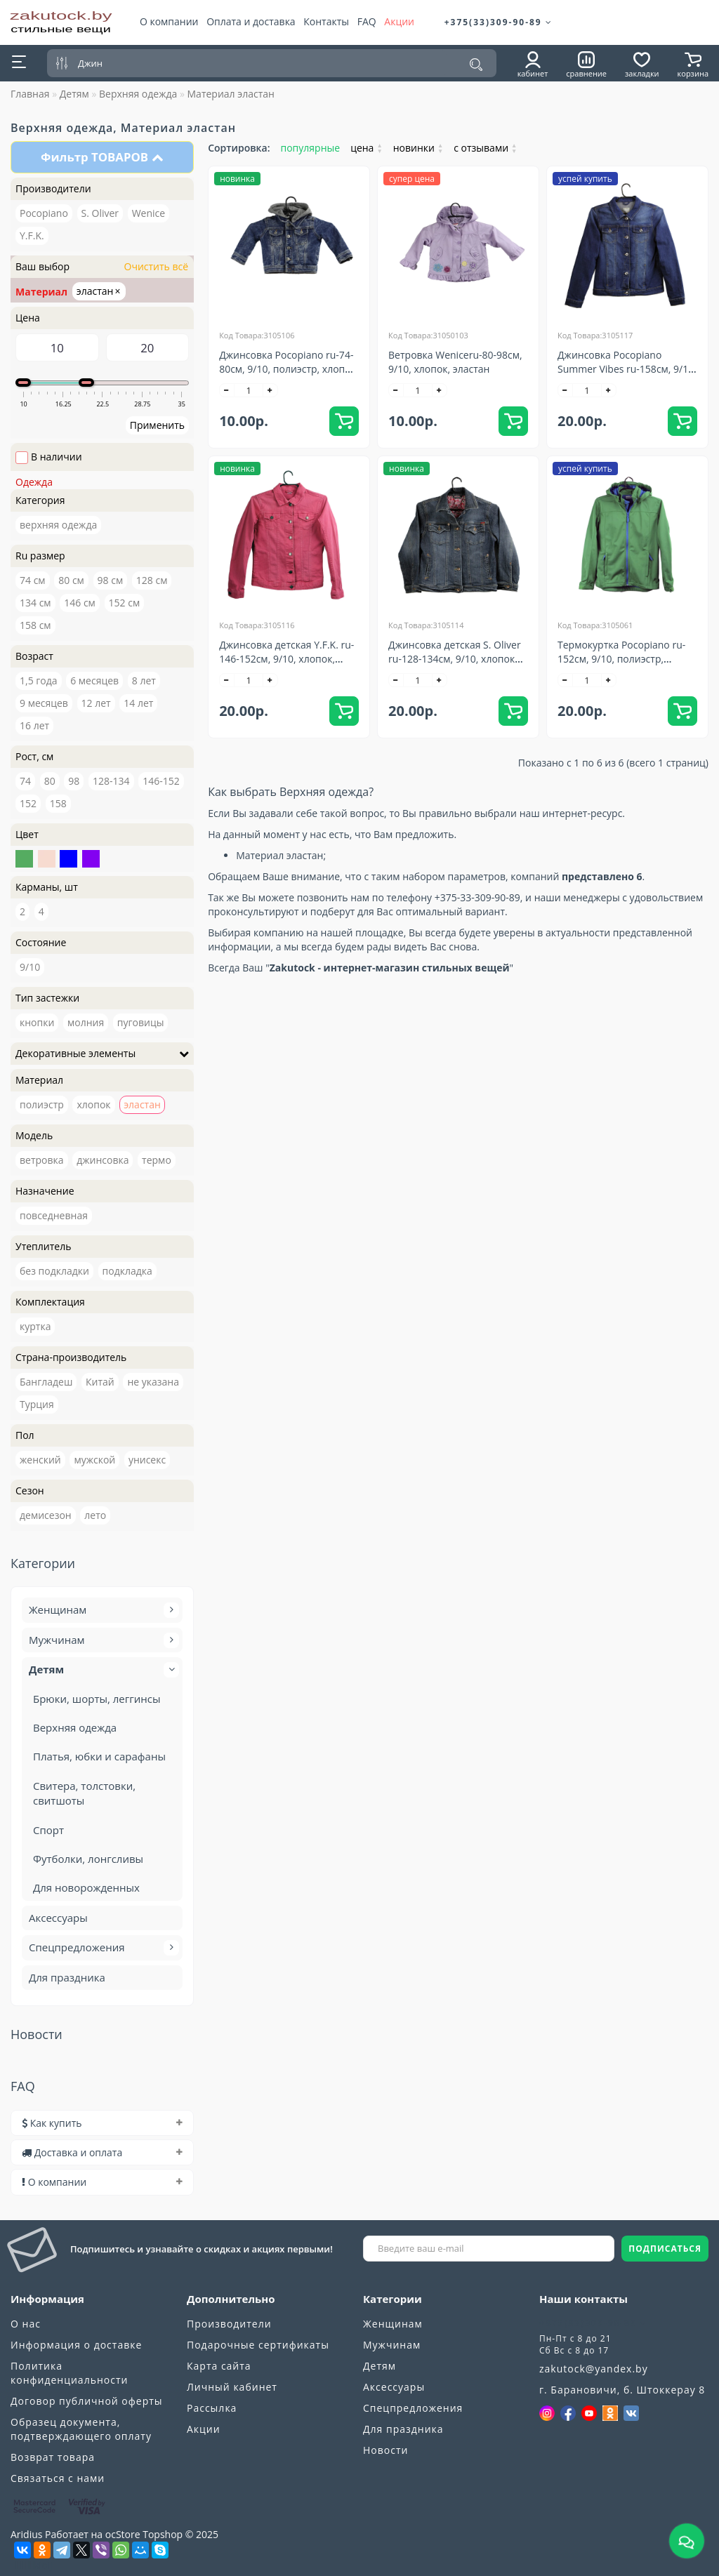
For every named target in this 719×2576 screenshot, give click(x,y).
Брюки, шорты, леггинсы (96, 1699)
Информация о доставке (76, 2344)
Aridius (26, 2534)
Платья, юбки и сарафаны (99, 1756)
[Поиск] (476, 64)
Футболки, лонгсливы (88, 1859)
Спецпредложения (102, 1948)
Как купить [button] (102, 2123)
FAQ (366, 21)
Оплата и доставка (251, 21)
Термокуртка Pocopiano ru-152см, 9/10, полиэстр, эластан (621, 658)
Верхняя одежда (138, 93)
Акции (399, 21)
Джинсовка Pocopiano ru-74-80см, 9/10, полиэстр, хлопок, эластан (288, 369)
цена (366, 147)
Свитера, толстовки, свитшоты (84, 1793)
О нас (26, 2323)
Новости (385, 2450)
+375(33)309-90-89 (498, 22)
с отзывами (485, 147)
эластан (99, 291)
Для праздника (67, 1977)
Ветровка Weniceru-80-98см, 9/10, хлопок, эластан (455, 362)
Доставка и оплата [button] (102, 2152)
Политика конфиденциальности (69, 2372)
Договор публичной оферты (87, 2401)
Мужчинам (102, 1640)
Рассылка (212, 2408)
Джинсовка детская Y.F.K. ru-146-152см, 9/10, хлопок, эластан (286, 658)
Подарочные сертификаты (258, 2344)
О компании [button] (102, 2182)
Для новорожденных (86, 1887)
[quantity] (249, 390)
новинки (418, 147)
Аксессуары (58, 1918)
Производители (229, 2323)
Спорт (48, 1830)
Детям (74, 93)
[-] (227, 390)
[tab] (102, 2123)
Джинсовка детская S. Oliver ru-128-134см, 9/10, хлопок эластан (454, 658)
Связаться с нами (58, 2478)
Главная (30, 93)
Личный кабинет (232, 2387)
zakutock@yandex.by (593, 2368)
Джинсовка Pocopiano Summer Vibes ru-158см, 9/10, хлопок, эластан (627, 369)
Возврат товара (53, 2457)
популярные (311, 147)
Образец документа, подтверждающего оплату (81, 2429)
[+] (270, 390)
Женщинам (102, 1610)
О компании (169, 21)
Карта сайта (219, 2365)
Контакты (326, 21)
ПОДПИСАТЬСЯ (664, 2249)
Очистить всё (154, 266)
